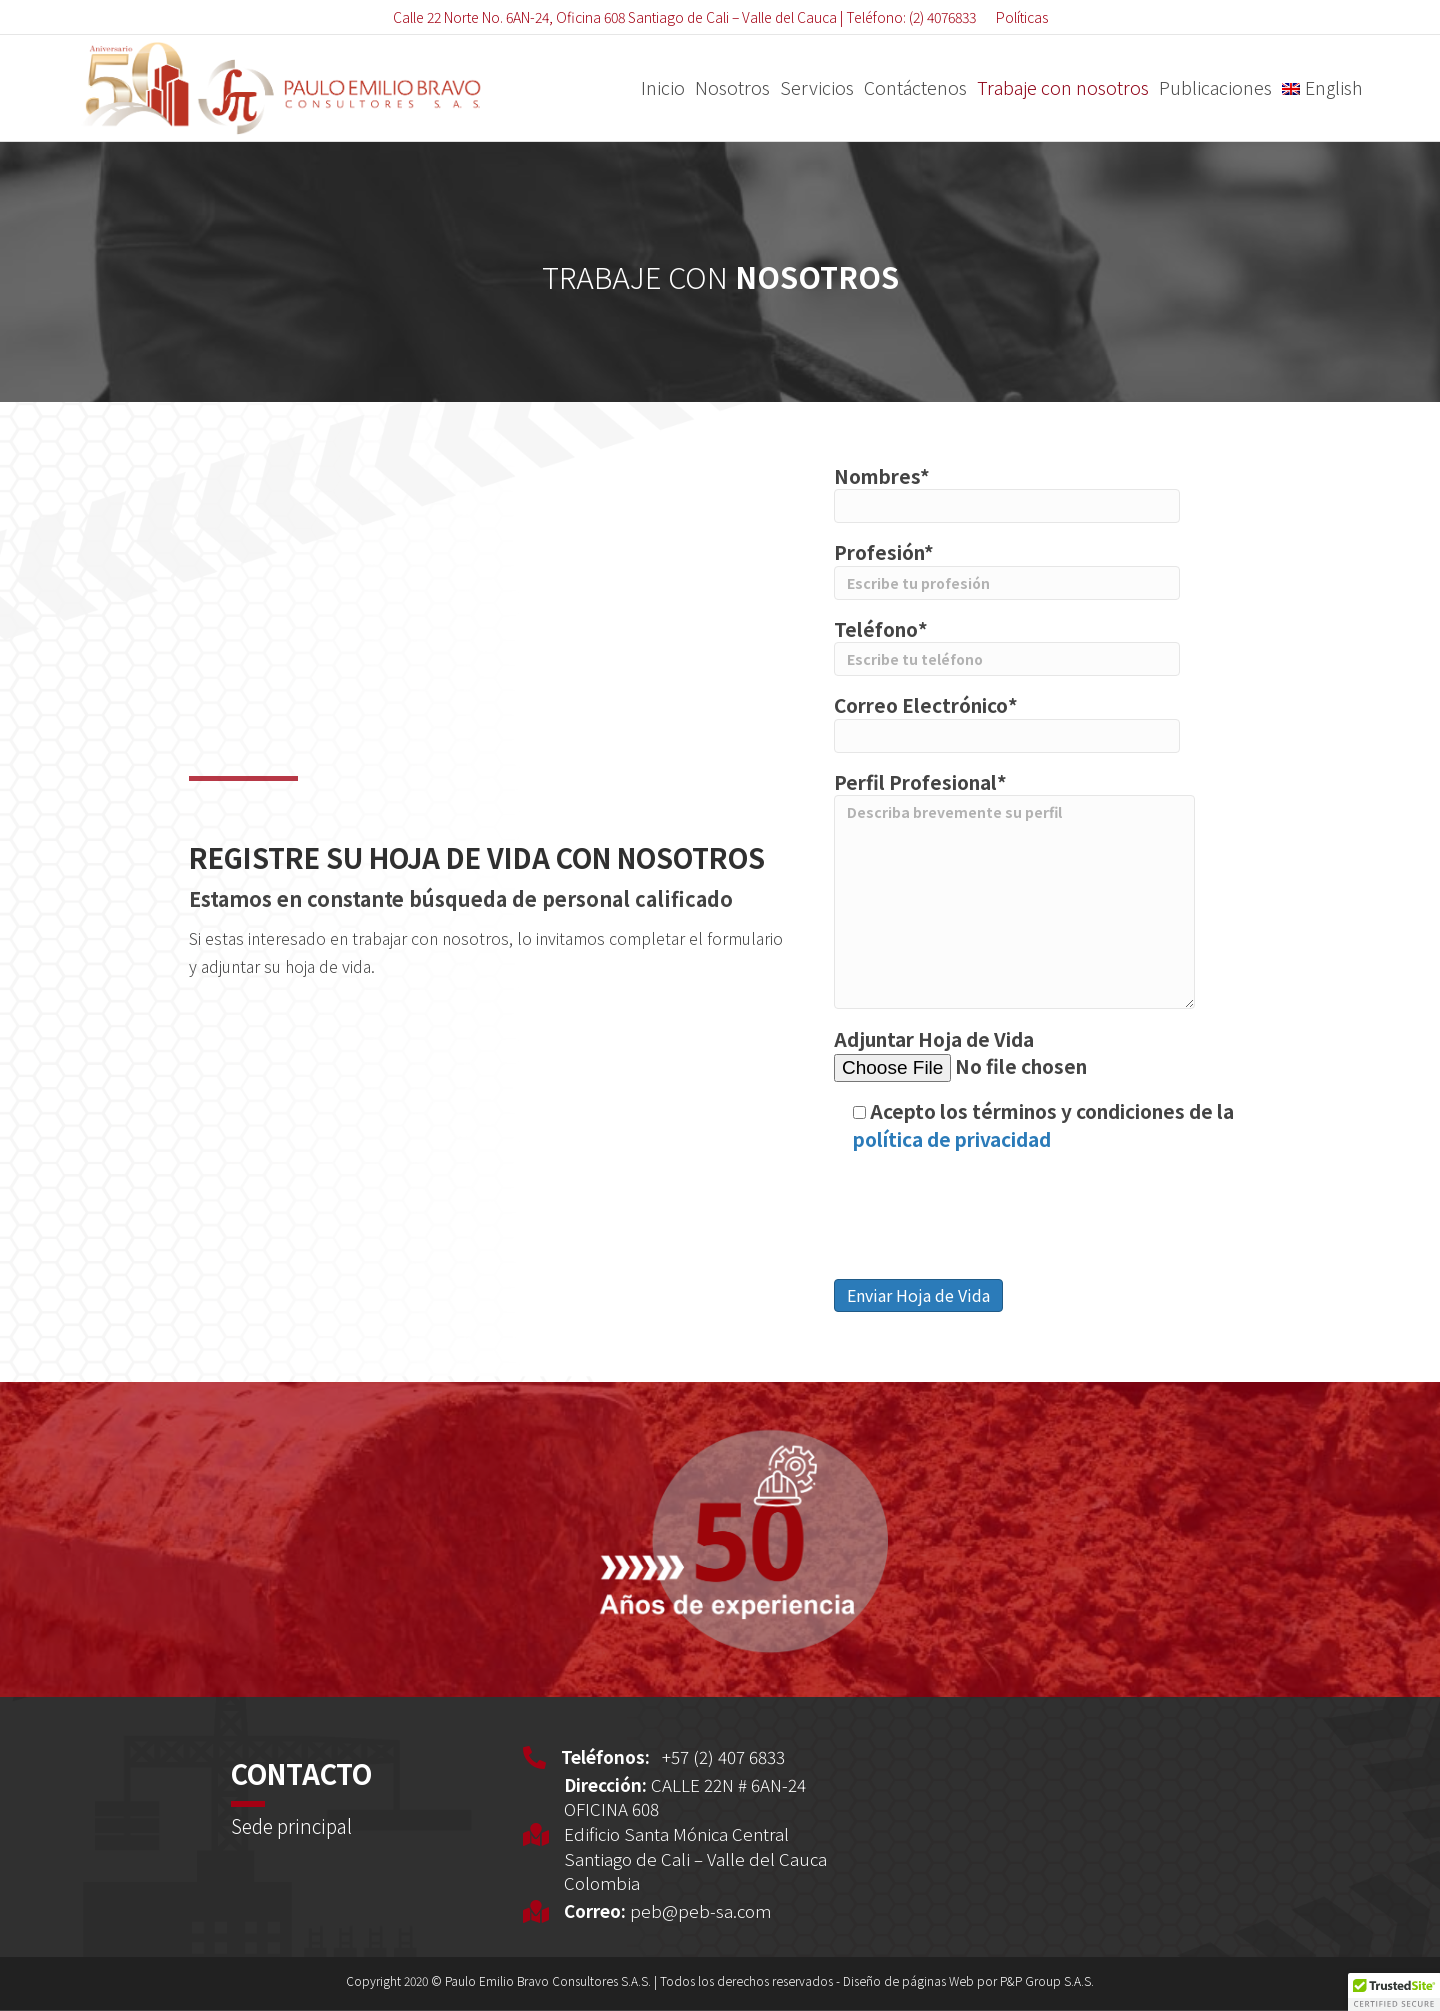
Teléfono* (1007, 646)
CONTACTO (301, 1773)
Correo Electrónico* (1007, 722)
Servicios (817, 87)
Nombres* (1007, 493)
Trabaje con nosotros (1063, 87)
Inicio (663, 87)
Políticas (1022, 17)
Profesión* (1007, 569)
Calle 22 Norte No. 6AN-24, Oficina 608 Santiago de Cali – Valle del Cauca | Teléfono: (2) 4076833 (684, 17)
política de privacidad (952, 1138)
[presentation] (986, 1212)
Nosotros (732, 87)
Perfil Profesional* (1014, 889)
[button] (1394, 1992)
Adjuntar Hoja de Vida (1021, 1054)
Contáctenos (915, 87)
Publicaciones (1215, 87)
